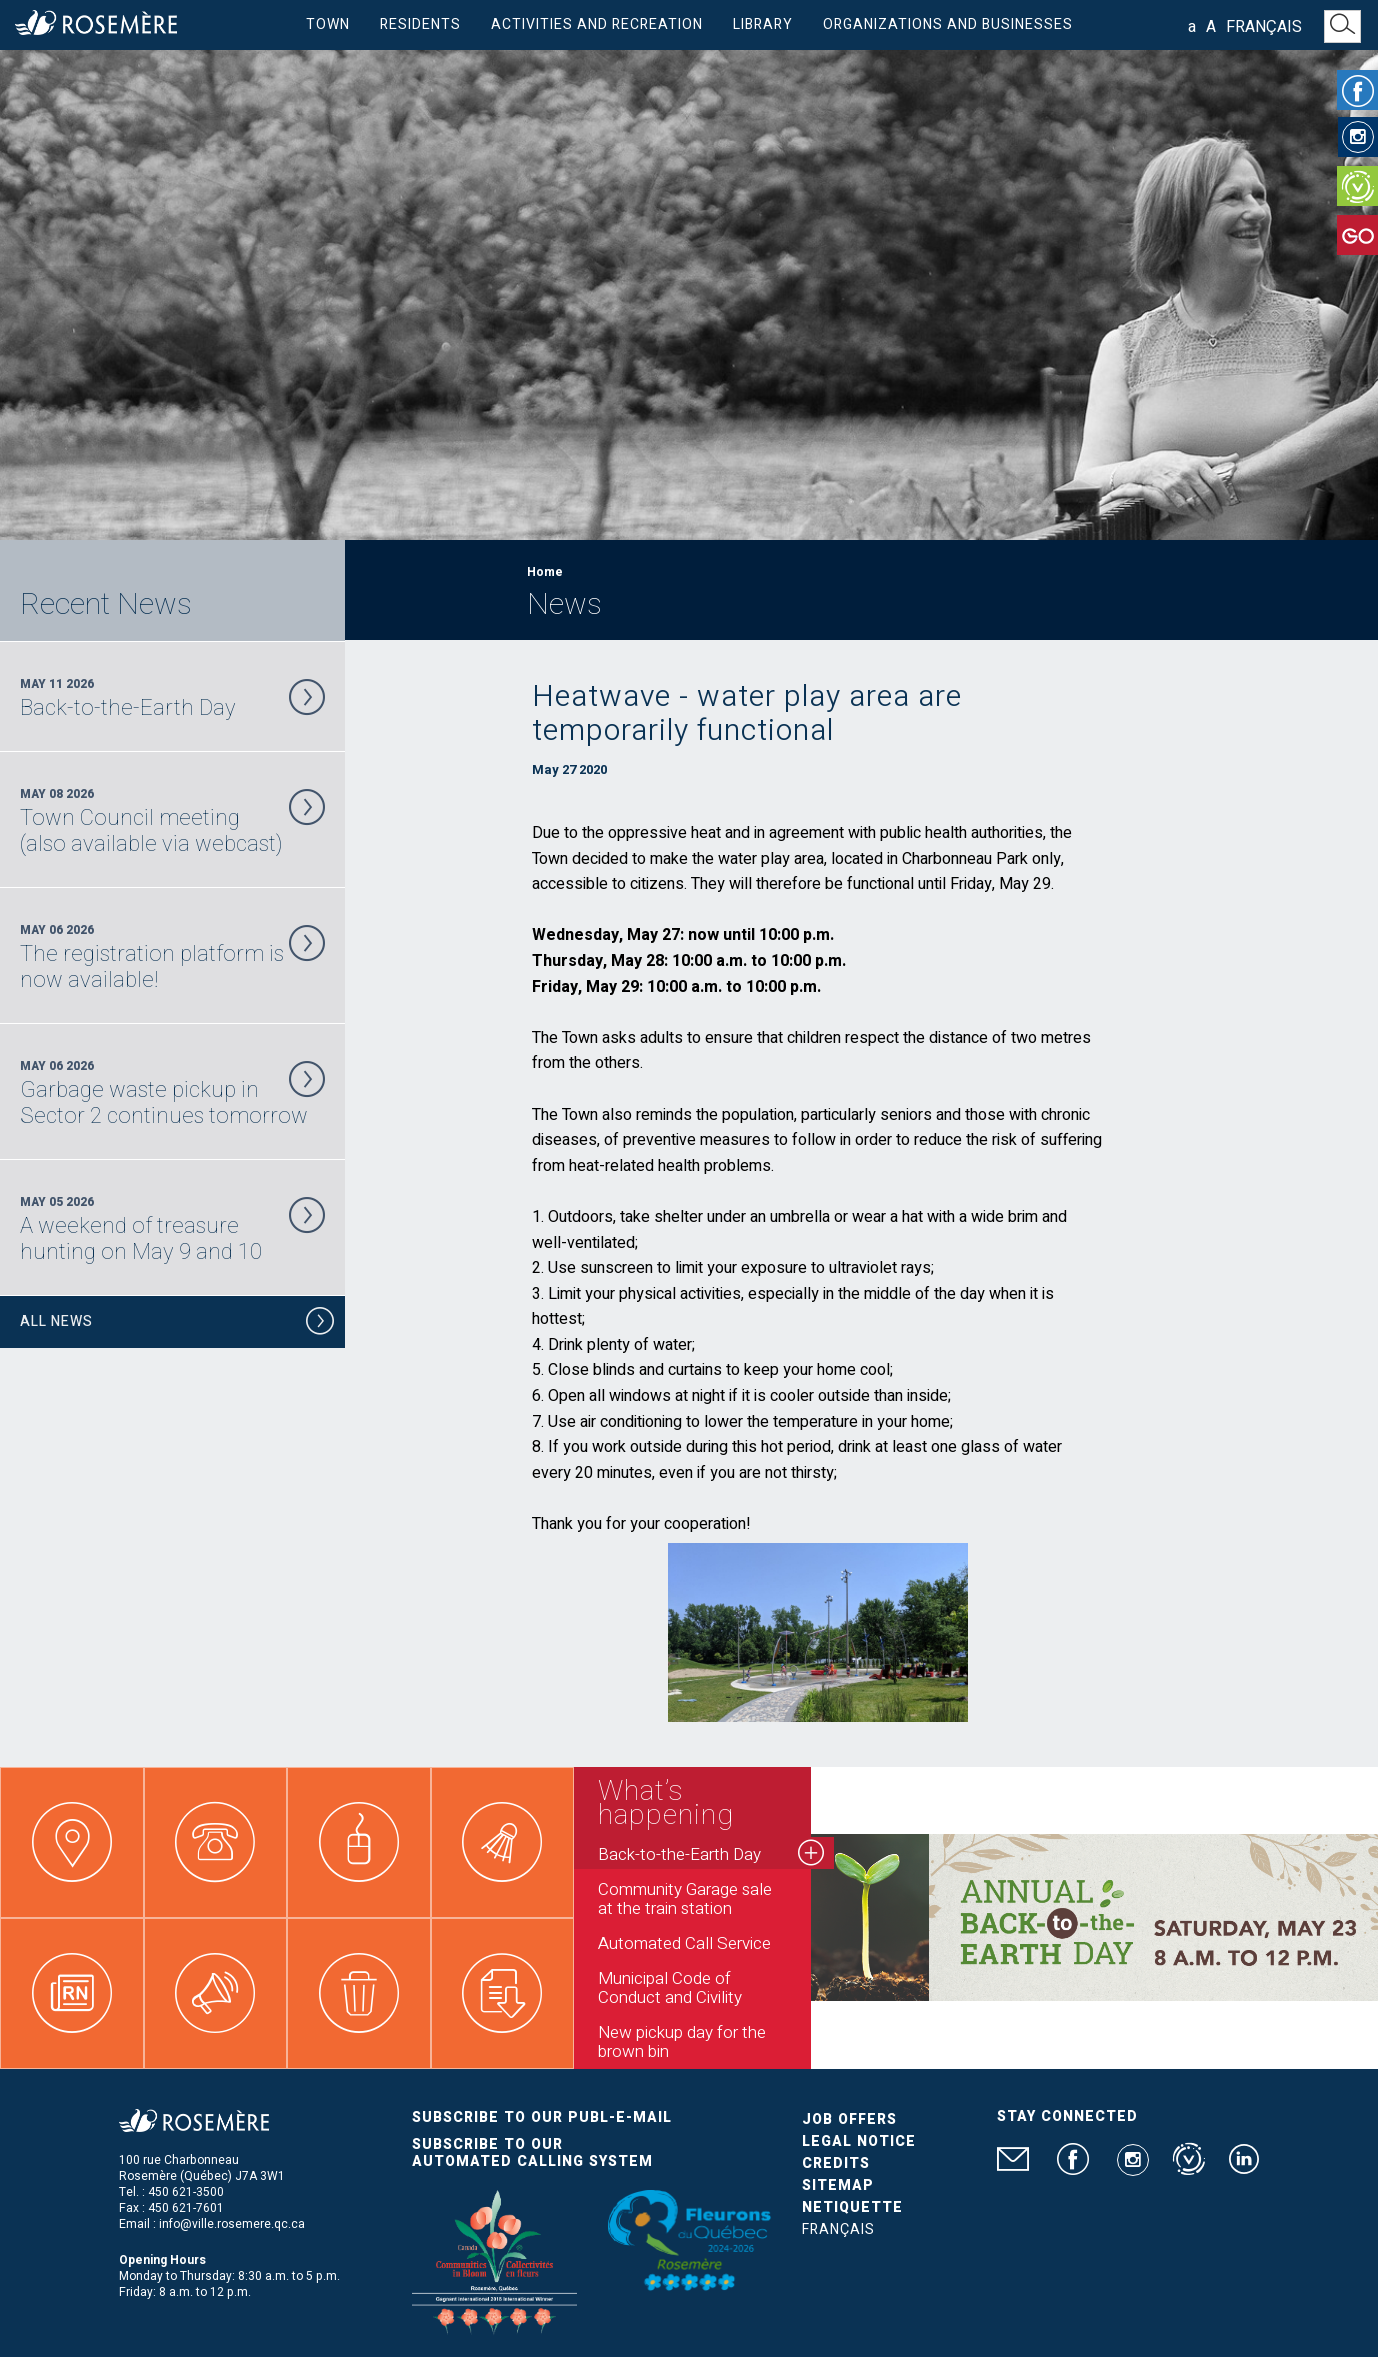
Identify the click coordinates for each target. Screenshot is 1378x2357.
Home (545, 572)
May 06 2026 (172, 957)
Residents (420, 24)
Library (763, 24)
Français (1264, 27)
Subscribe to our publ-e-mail (542, 2117)
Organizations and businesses (948, 24)
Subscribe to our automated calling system (532, 2153)
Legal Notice (859, 2141)
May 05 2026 (172, 1229)
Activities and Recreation (597, 24)
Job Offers (849, 2119)
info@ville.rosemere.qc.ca (232, 2224)
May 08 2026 (172, 821)
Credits (836, 2163)
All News (177, 1324)
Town (328, 24)
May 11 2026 (172, 698)
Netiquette (852, 2207)
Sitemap (838, 2185)
